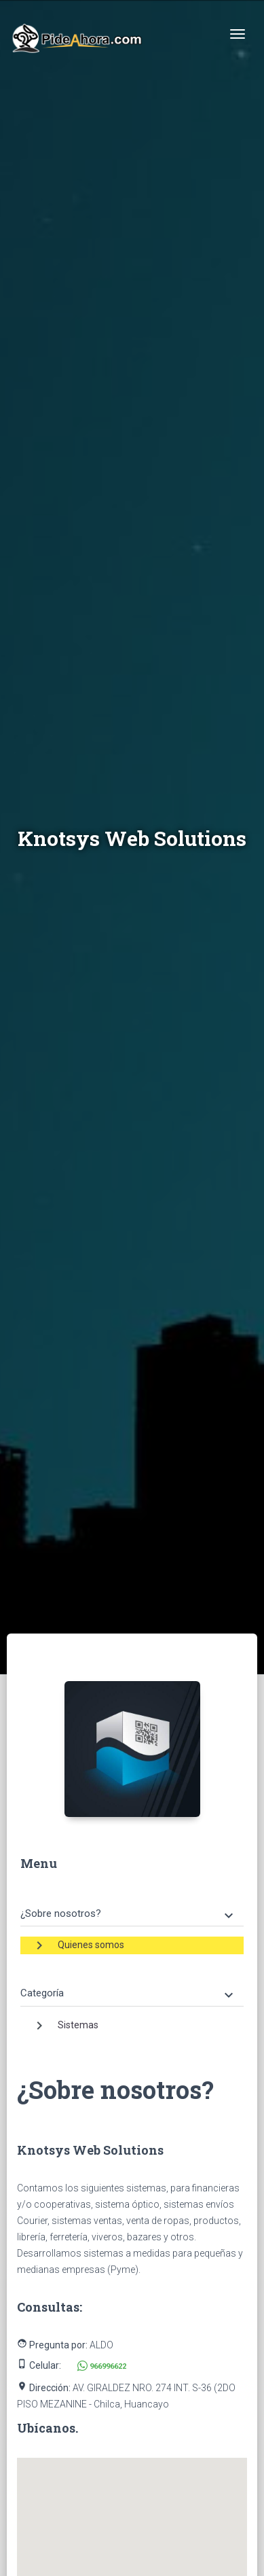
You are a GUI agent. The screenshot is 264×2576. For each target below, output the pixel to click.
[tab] (132, 1903)
